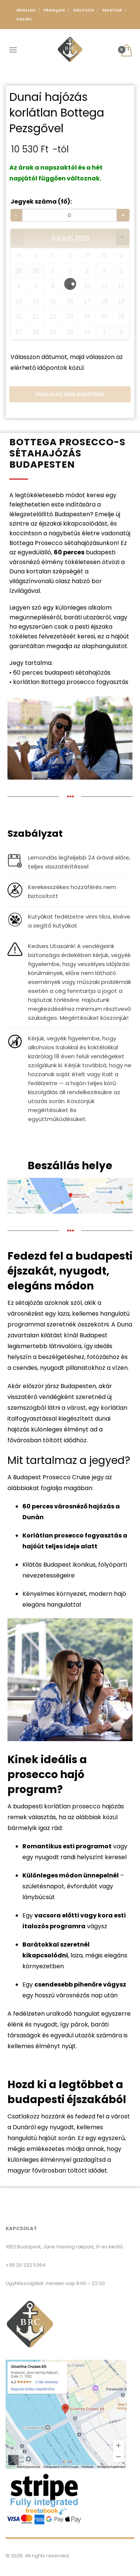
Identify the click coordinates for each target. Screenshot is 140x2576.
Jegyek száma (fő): (41, 201)
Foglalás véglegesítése (69, 394)
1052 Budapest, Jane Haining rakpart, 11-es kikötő (64, 2246)
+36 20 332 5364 (26, 2265)
